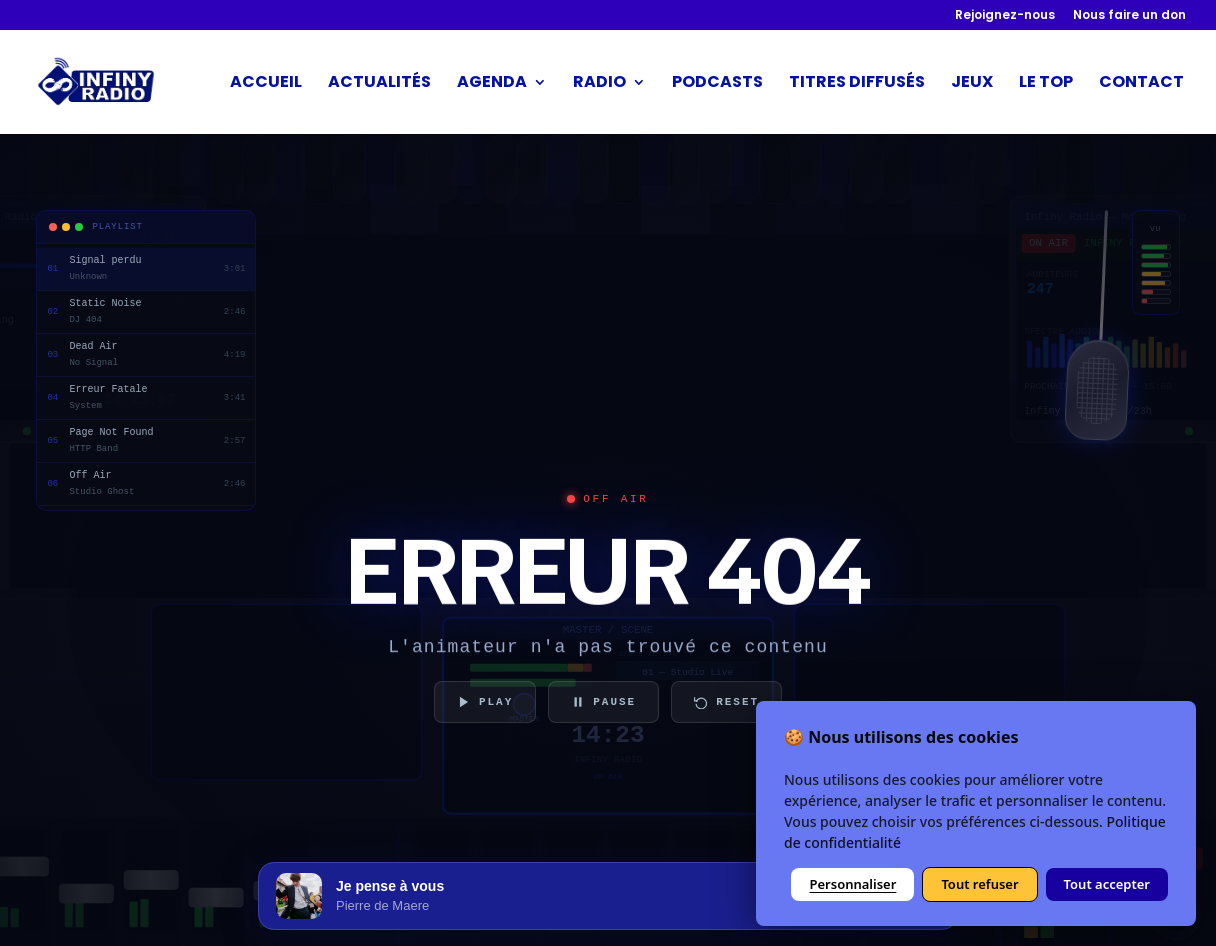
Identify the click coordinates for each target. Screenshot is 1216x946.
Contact (1141, 84)
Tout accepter (1107, 884)
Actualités (379, 84)
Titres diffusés (857, 84)
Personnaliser (852, 884)
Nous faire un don (1129, 16)
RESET (726, 702)
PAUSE (603, 702)
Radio (599, 84)
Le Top (1046, 84)
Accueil (266, 84)
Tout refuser (979, 884)
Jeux (972, 84)
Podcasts (717, 84)
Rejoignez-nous (1005, 16)
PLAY (485, 702)
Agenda (492, 84)
